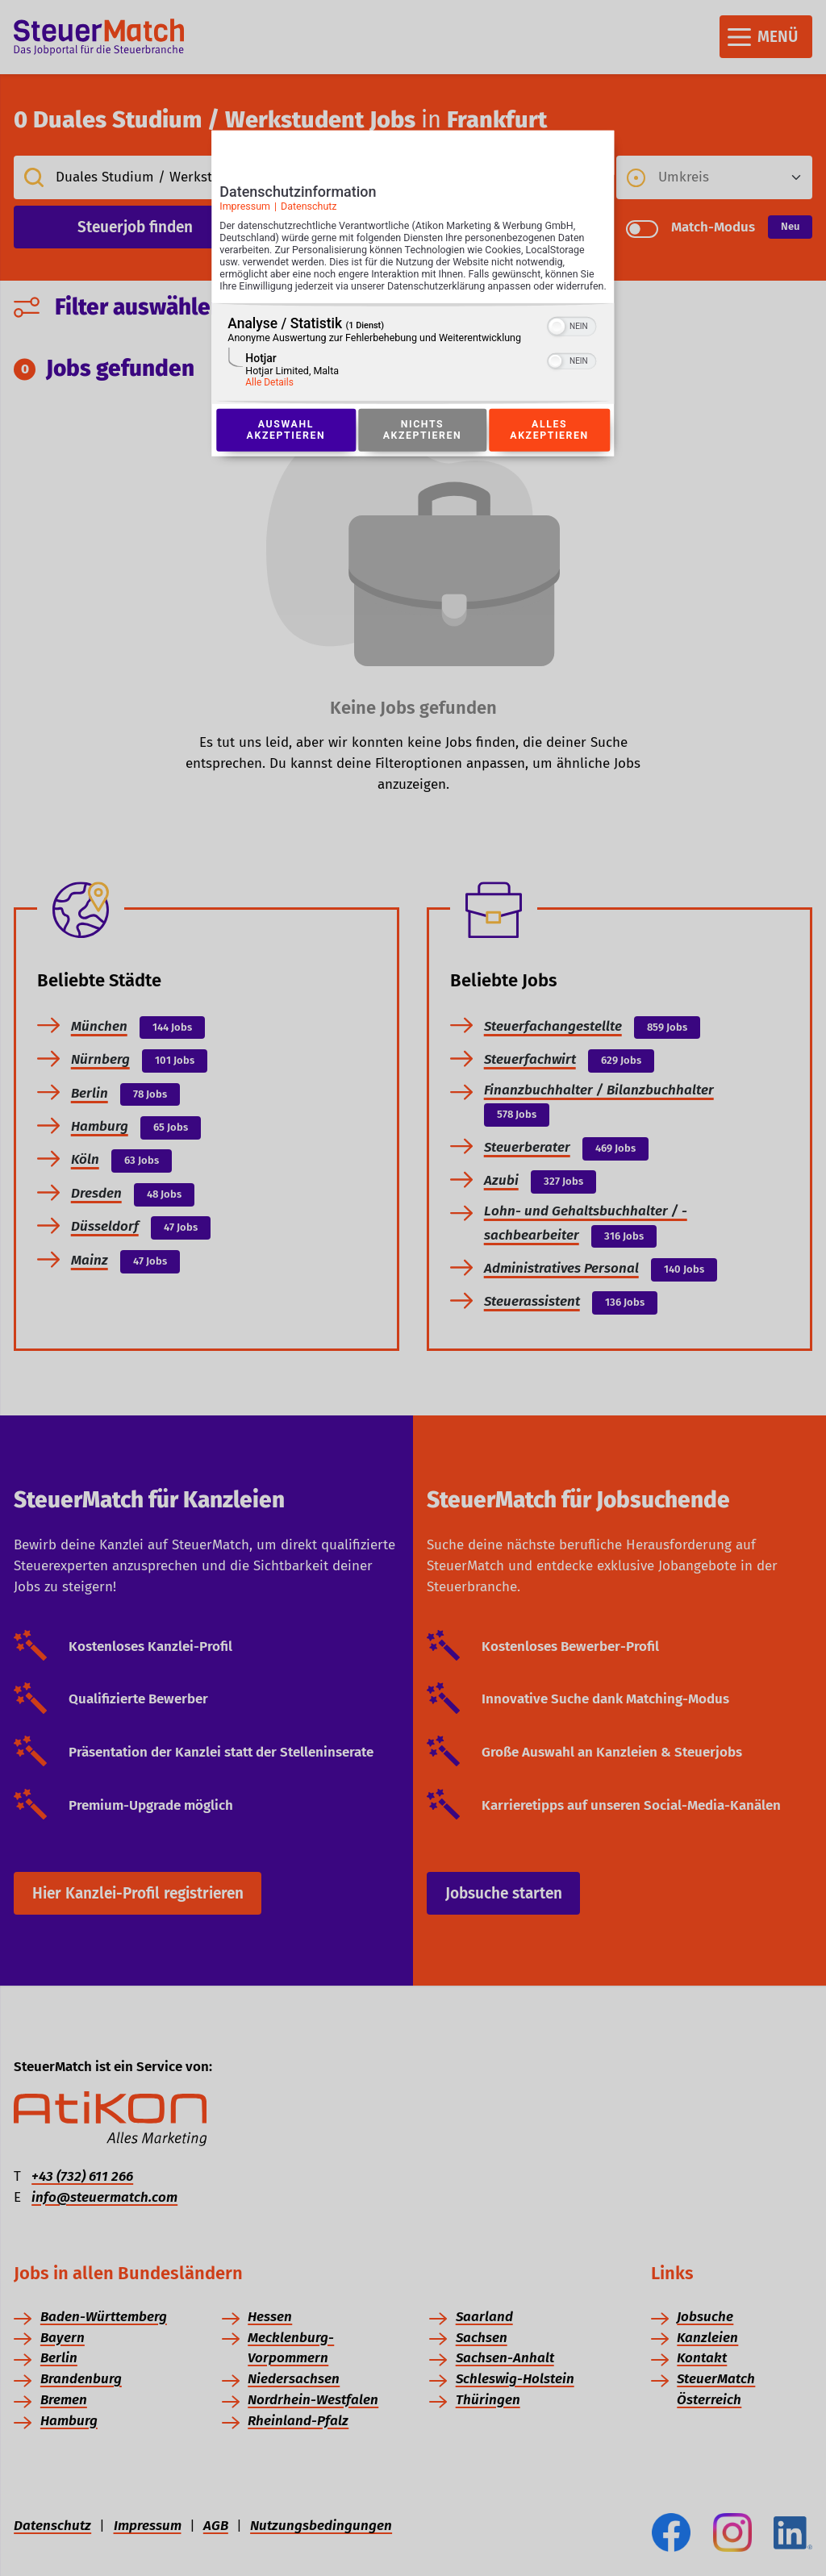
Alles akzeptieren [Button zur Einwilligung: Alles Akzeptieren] (549, 448)
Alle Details (269, 399)
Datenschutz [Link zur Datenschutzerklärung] (309, 211)
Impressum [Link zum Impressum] (244, 211)
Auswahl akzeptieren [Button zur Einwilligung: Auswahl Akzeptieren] (285, 448)
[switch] (572, 342)
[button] (557, 344)
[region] (413, 370)
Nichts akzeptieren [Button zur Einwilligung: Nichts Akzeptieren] (421, 448)
